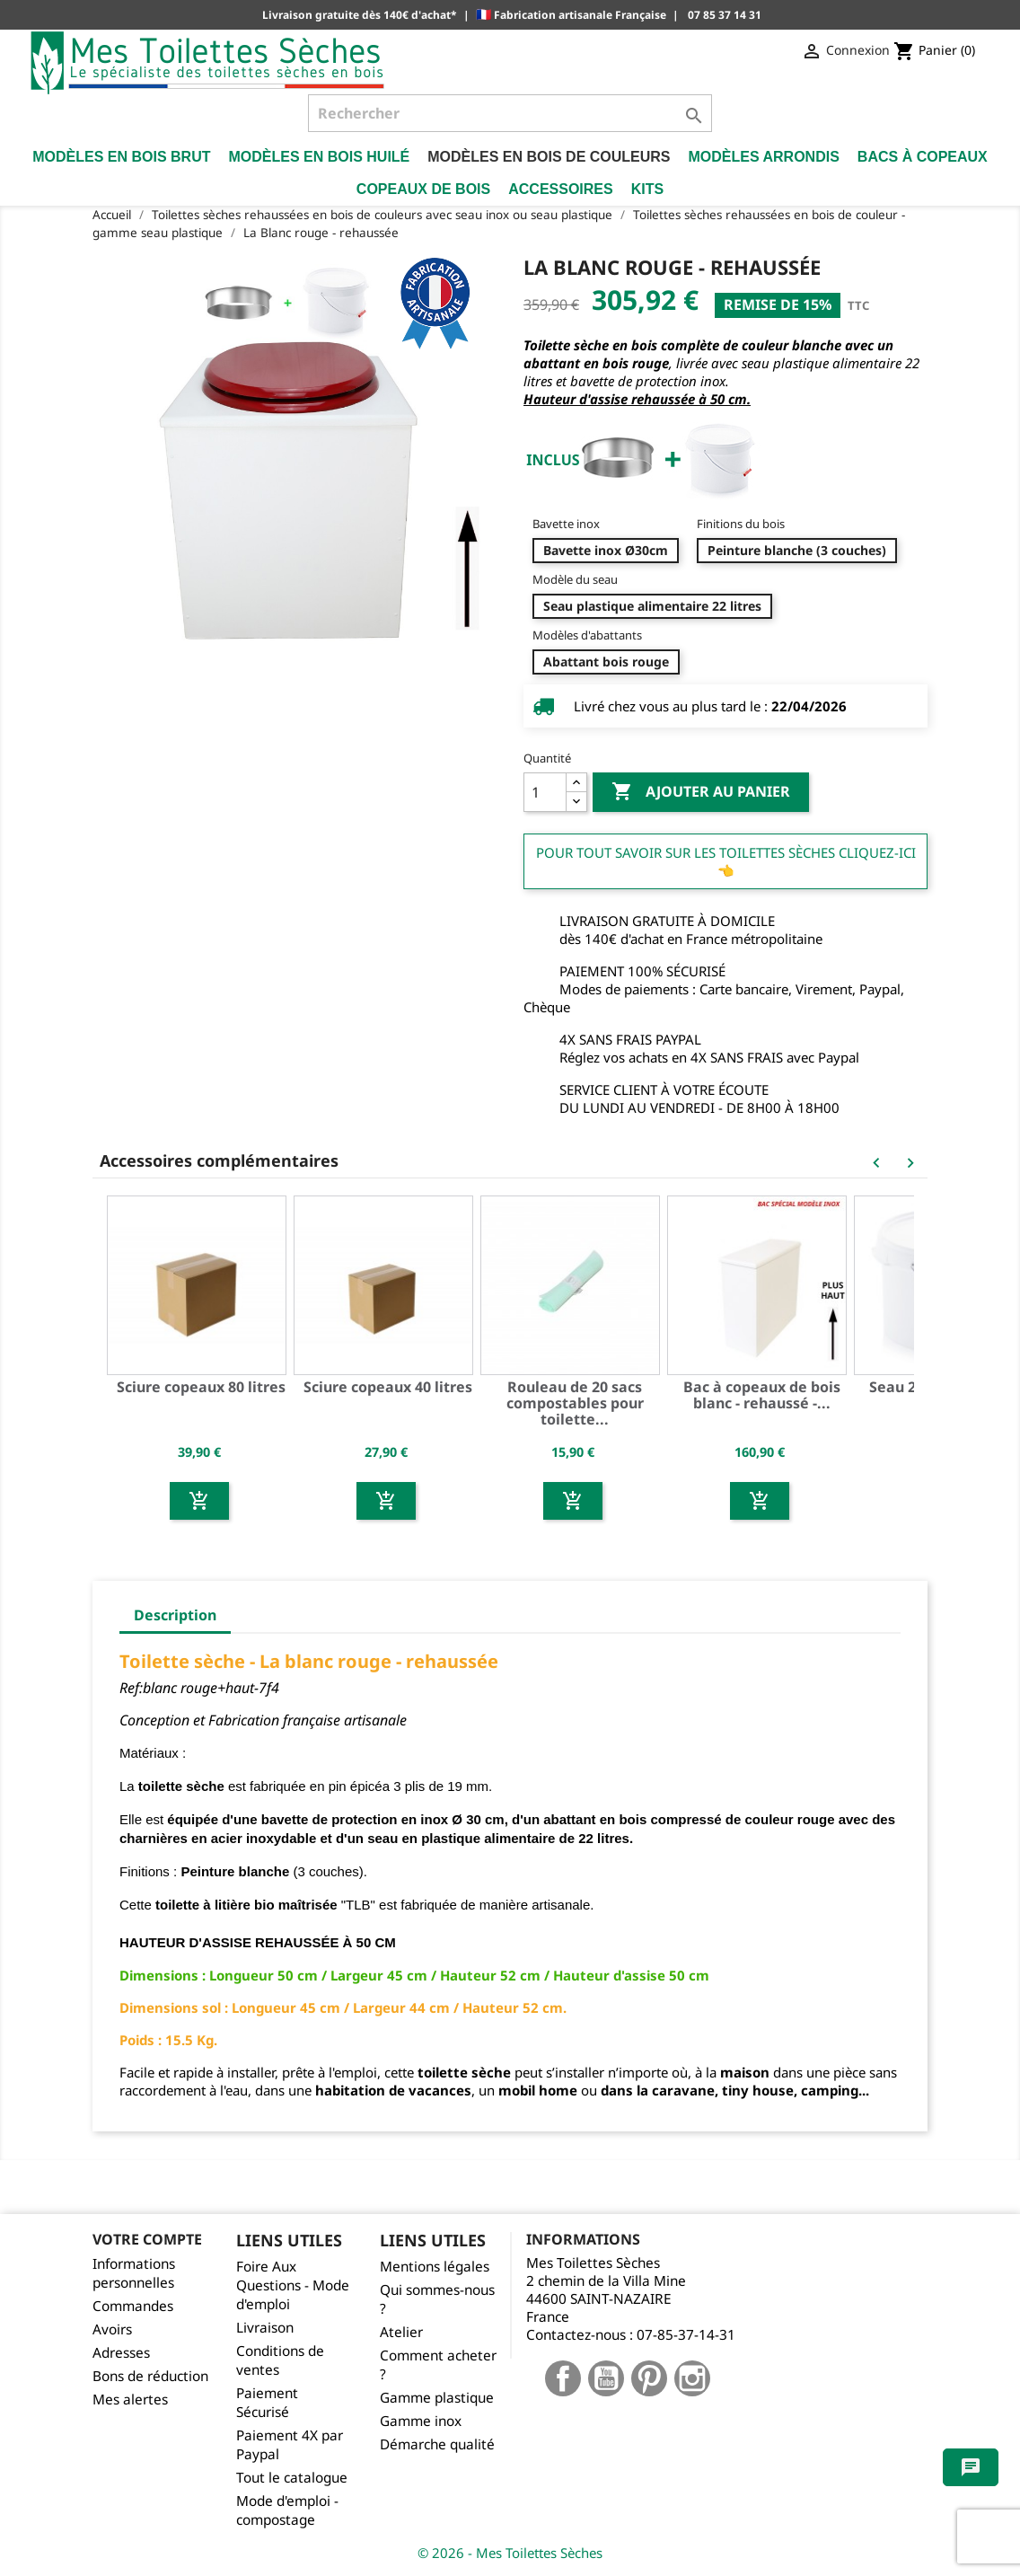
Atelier (401, 2332)
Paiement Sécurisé (267, 2403)
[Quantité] (545, 792)
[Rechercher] (510, 113)
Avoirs (112, 2329)
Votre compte (147, 2239)
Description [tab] (175, 1615)
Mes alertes (130, 2399)
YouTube (606, 2378)
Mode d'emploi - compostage (287, 2510)
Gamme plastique (437, 2397)
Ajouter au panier (700, 792)
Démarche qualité (437, 2444)
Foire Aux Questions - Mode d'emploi (292, 2285)
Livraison (265, 2327)
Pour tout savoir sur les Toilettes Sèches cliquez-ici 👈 (726, 861)
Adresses (121, 2352)
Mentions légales (434, 2266)
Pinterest (649, 2378)
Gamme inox (421, 2421)
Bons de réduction (150, 2376)
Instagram (692, 2378)
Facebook (563, 2378)
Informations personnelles (133, 2273)
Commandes (132, 2306)
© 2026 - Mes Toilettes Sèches (510, 2553)
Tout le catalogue (291, 2477)
